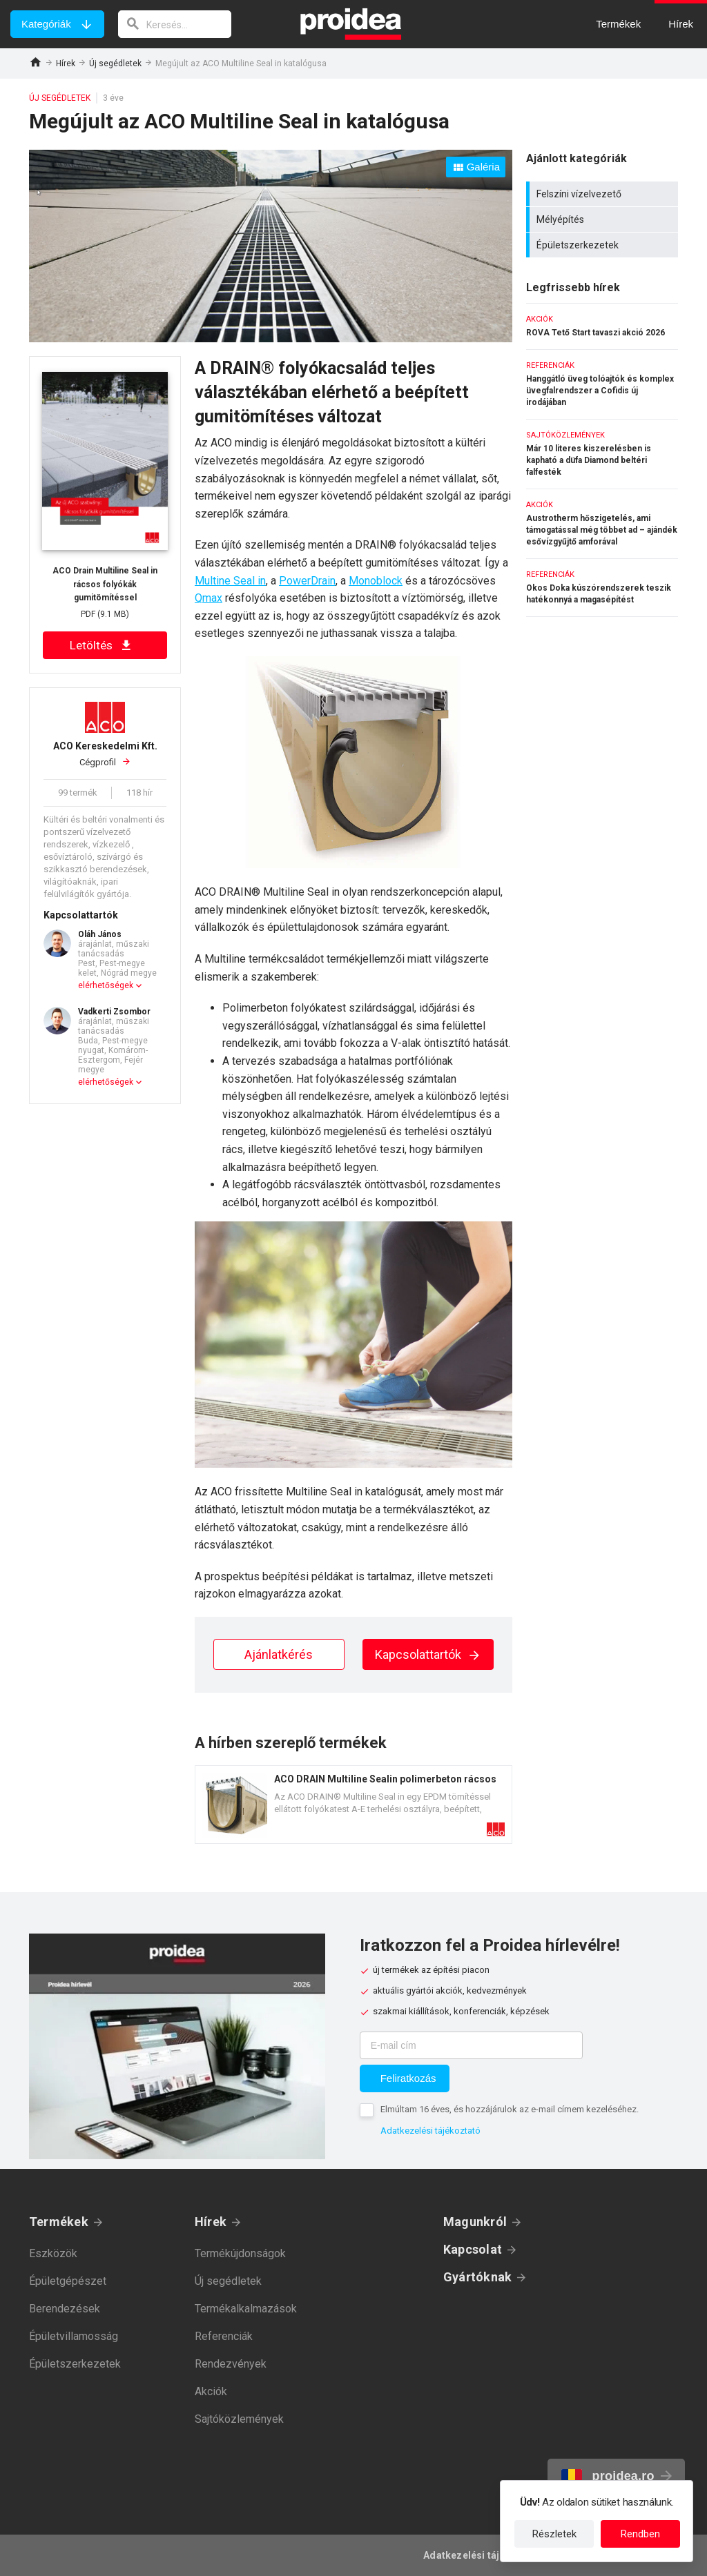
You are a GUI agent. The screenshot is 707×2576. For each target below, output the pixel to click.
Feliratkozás (408, 2078)
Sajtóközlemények (239, 2419)
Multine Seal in (230, 580)
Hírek (65, 63)
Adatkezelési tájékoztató (430, 2130)
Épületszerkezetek (604, 245)
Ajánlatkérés (278, 1654)
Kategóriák (46, 24)
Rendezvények (231, 2363)
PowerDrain (307, 580)
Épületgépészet (67, 2281)
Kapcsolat (472, 2249)
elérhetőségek (105, 985)
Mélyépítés (604, 219)
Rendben (640, 2534)
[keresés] (174, 24)
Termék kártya (353, 1804)
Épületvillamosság (73, 2336)
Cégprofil (104, 753)
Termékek (58, 2221)
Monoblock (376, 580)
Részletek (554, 2534)
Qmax (208, 597)
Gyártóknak (477, 2277)
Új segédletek (115, 63)
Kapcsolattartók (428, 1654)
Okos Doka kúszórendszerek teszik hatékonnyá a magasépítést (602, 587)
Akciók (211, 2391)
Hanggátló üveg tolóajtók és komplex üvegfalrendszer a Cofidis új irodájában (602, 384)
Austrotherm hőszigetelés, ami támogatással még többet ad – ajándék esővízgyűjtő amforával (602, 523)
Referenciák (224, 2336)
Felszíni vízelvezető (604, 193)
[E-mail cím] (471, 2045)
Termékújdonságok (240, 2253)
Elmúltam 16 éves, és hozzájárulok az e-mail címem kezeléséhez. (509, 2109)
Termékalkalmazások (246, 2308)
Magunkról (475, 2221)
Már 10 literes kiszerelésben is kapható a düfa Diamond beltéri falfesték (602, 454)
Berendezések (64, 2308)
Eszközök (53, 2253)
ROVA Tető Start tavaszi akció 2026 (602, 326)
